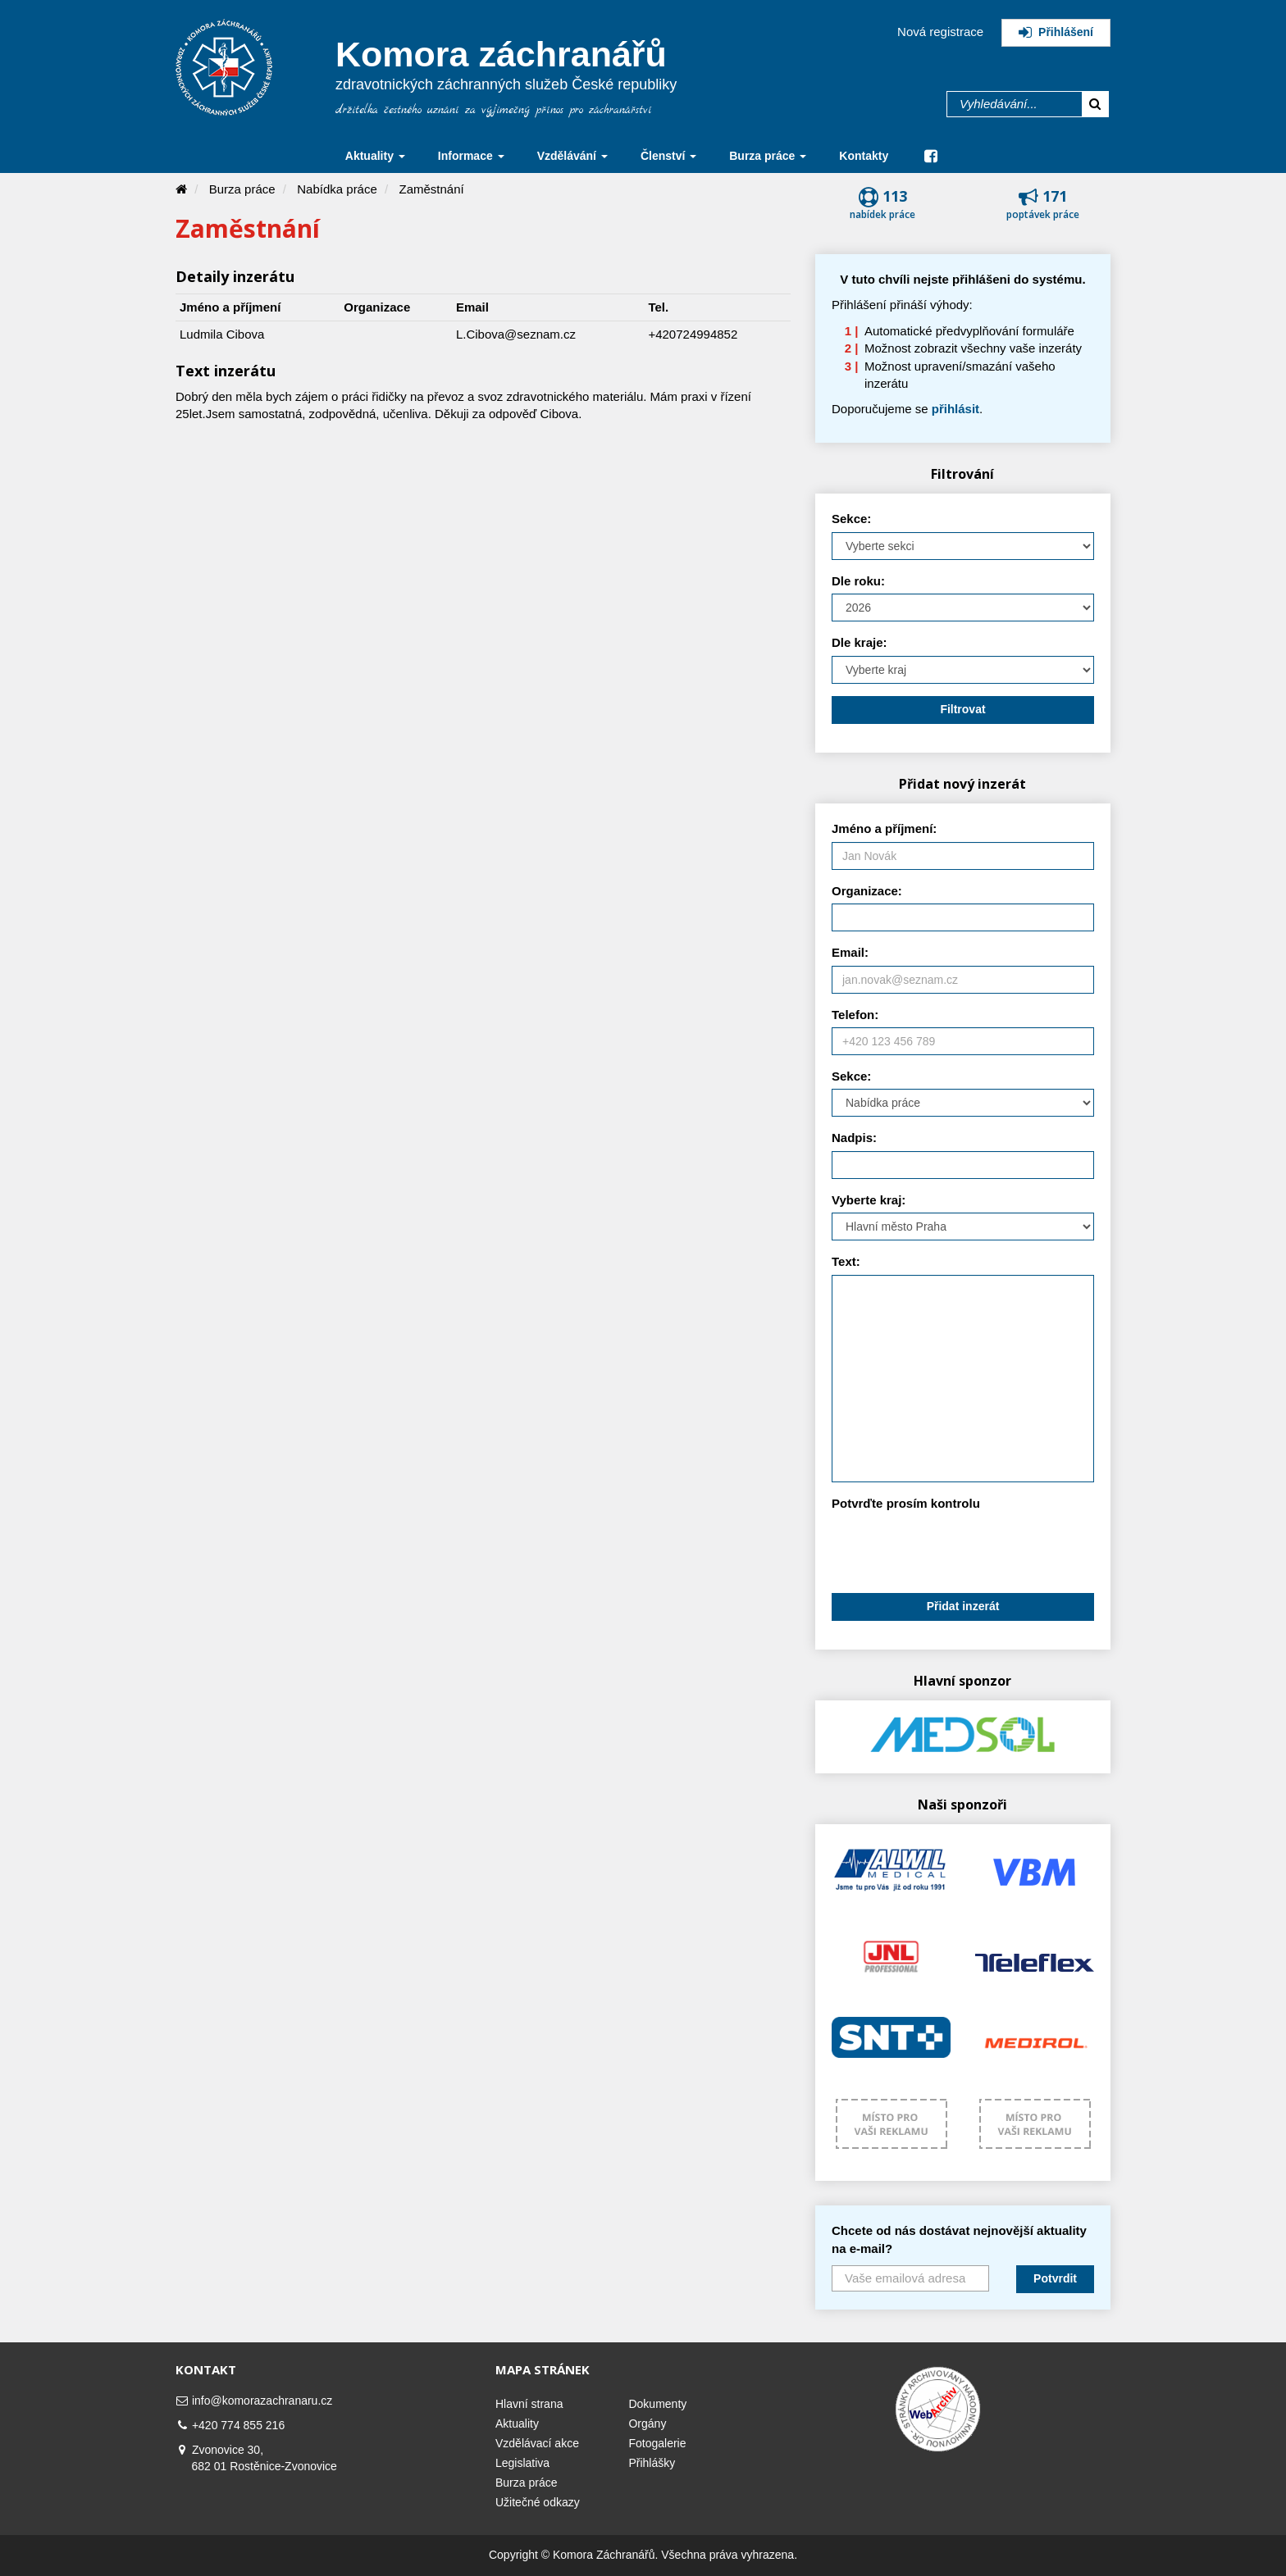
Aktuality (517, 2423)
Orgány (647, 2423)
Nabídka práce (337, 189)
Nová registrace (940, 32)
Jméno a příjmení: (884, 828)
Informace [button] (471, 155)
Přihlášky (651, 2462)
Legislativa (522, 2462)
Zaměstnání (431, 189)
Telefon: (855, 1015)
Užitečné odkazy (537, 2502)
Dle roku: (858, 581)
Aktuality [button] (375, 155)
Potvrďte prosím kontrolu (906, 1503)
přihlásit (955, 409)
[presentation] (956, 1549)
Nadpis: (854, 1138)
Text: (846, 1261)
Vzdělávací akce (537, 2443)
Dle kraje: (859, 642)
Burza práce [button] (767, 155)
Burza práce (242, 189)
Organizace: (867, 891)
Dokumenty (657, 2403)
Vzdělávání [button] (572, 155)
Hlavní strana (529, 2403)
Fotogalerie (657, 2443)
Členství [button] (668, 155)
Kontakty (863, 155)
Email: (850, 952)
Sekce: (851, 519)
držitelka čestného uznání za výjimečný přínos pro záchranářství (493, 110)
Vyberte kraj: (868, 1200)
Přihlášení (1056, 32)
